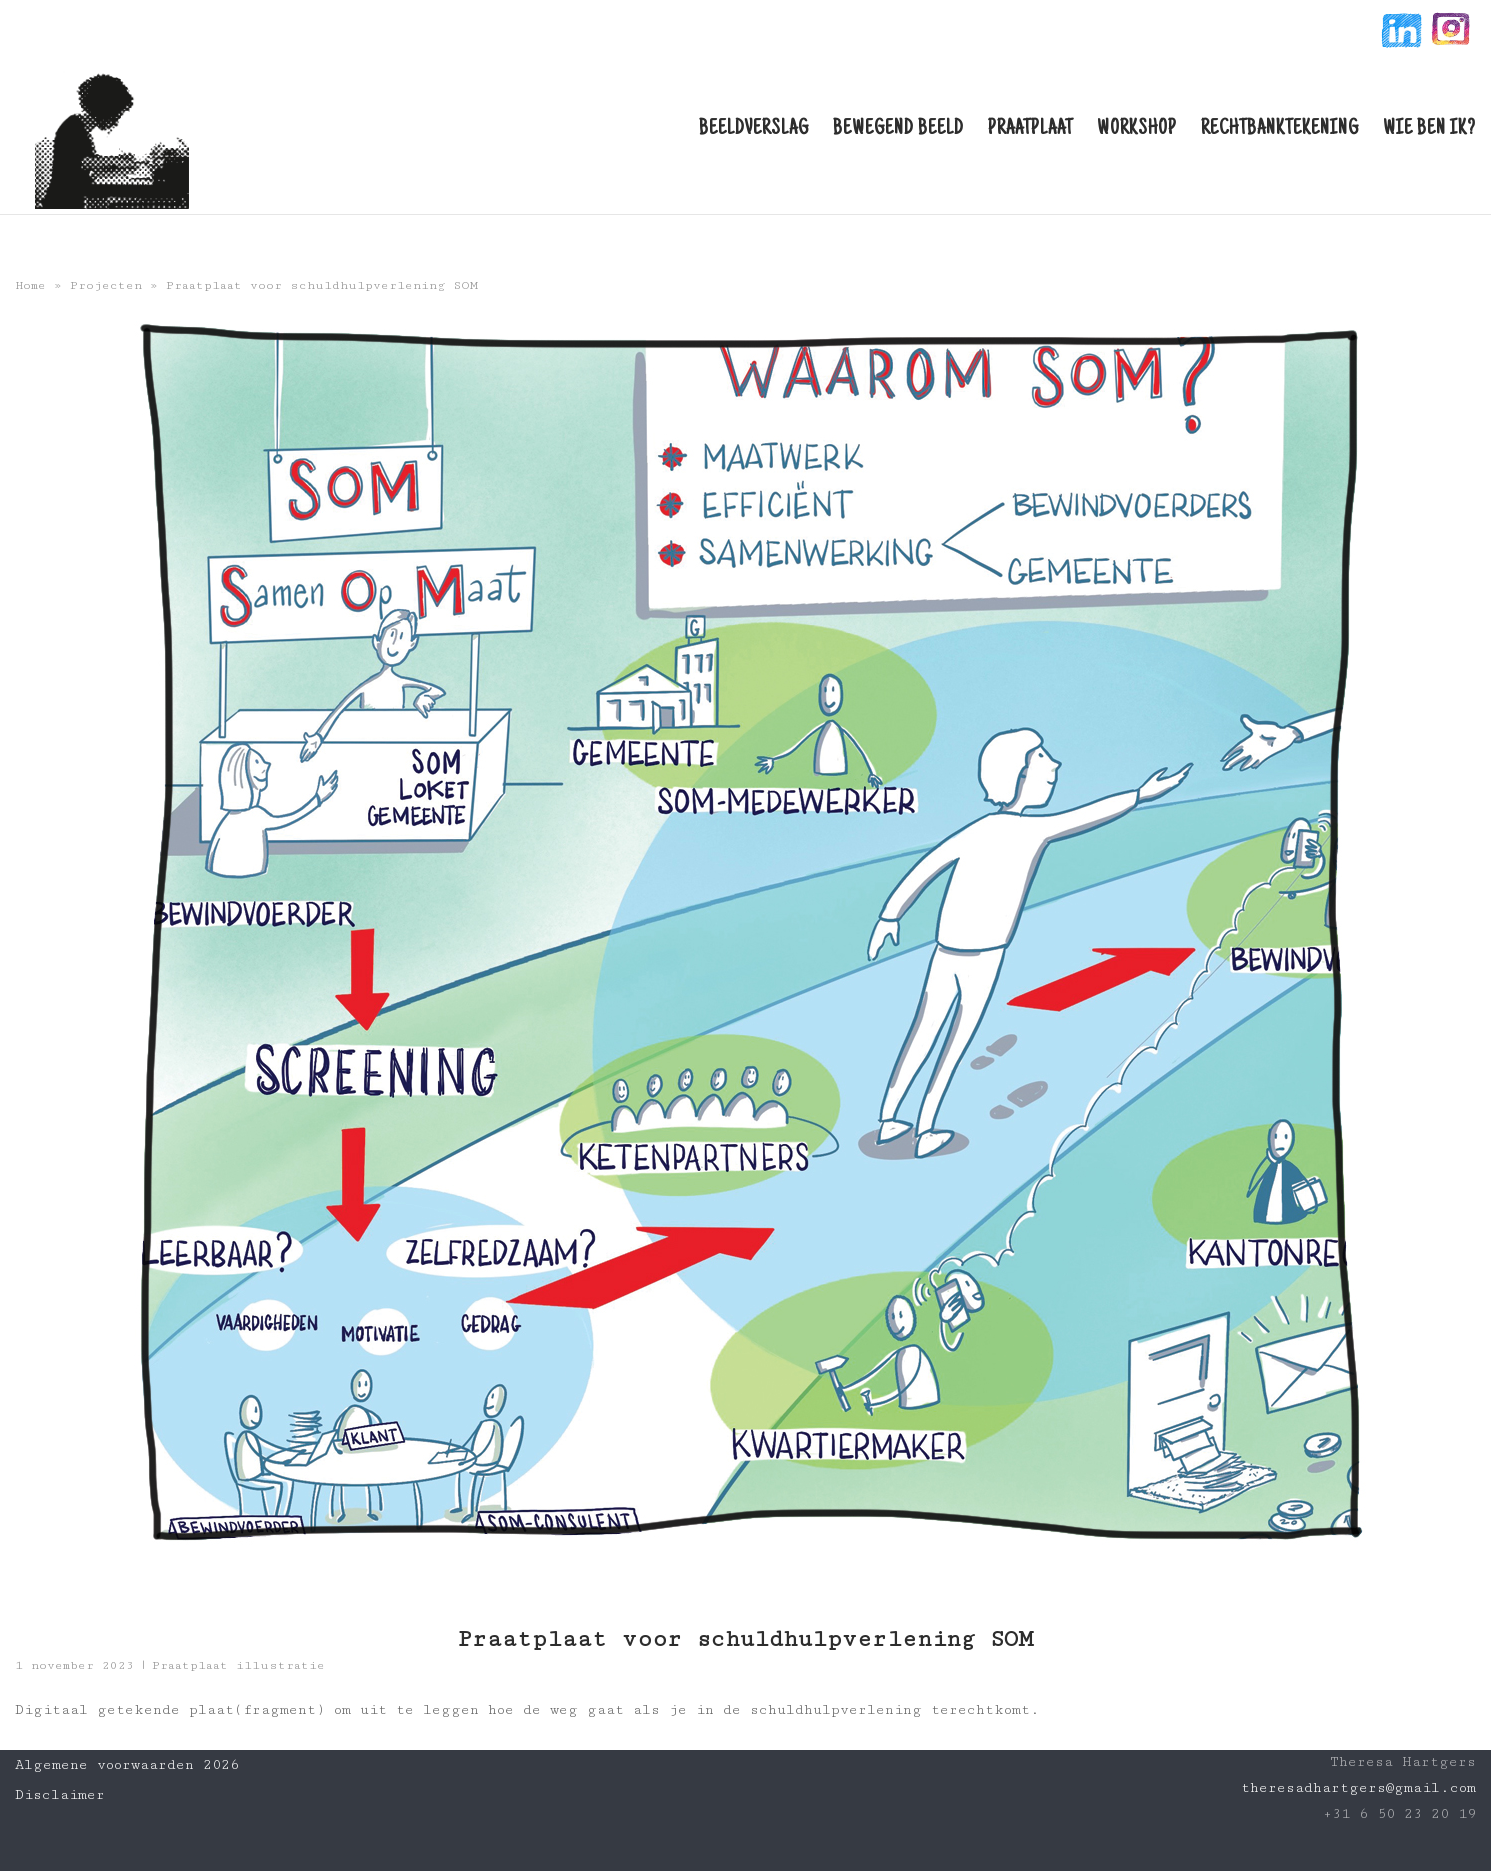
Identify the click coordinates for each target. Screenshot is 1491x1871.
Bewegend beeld (898, 129)
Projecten (106, 285)
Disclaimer (60, 1795)
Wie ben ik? (1429, 129)
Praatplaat (1030, 129)
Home (30, 285)
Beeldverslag (754, 129)
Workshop (1137, 129)
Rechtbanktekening (1280, 129)
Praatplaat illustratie (238, 1665)
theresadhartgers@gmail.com (1358, 1788)
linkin (1399, 33)
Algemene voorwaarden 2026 (127, 1765)
